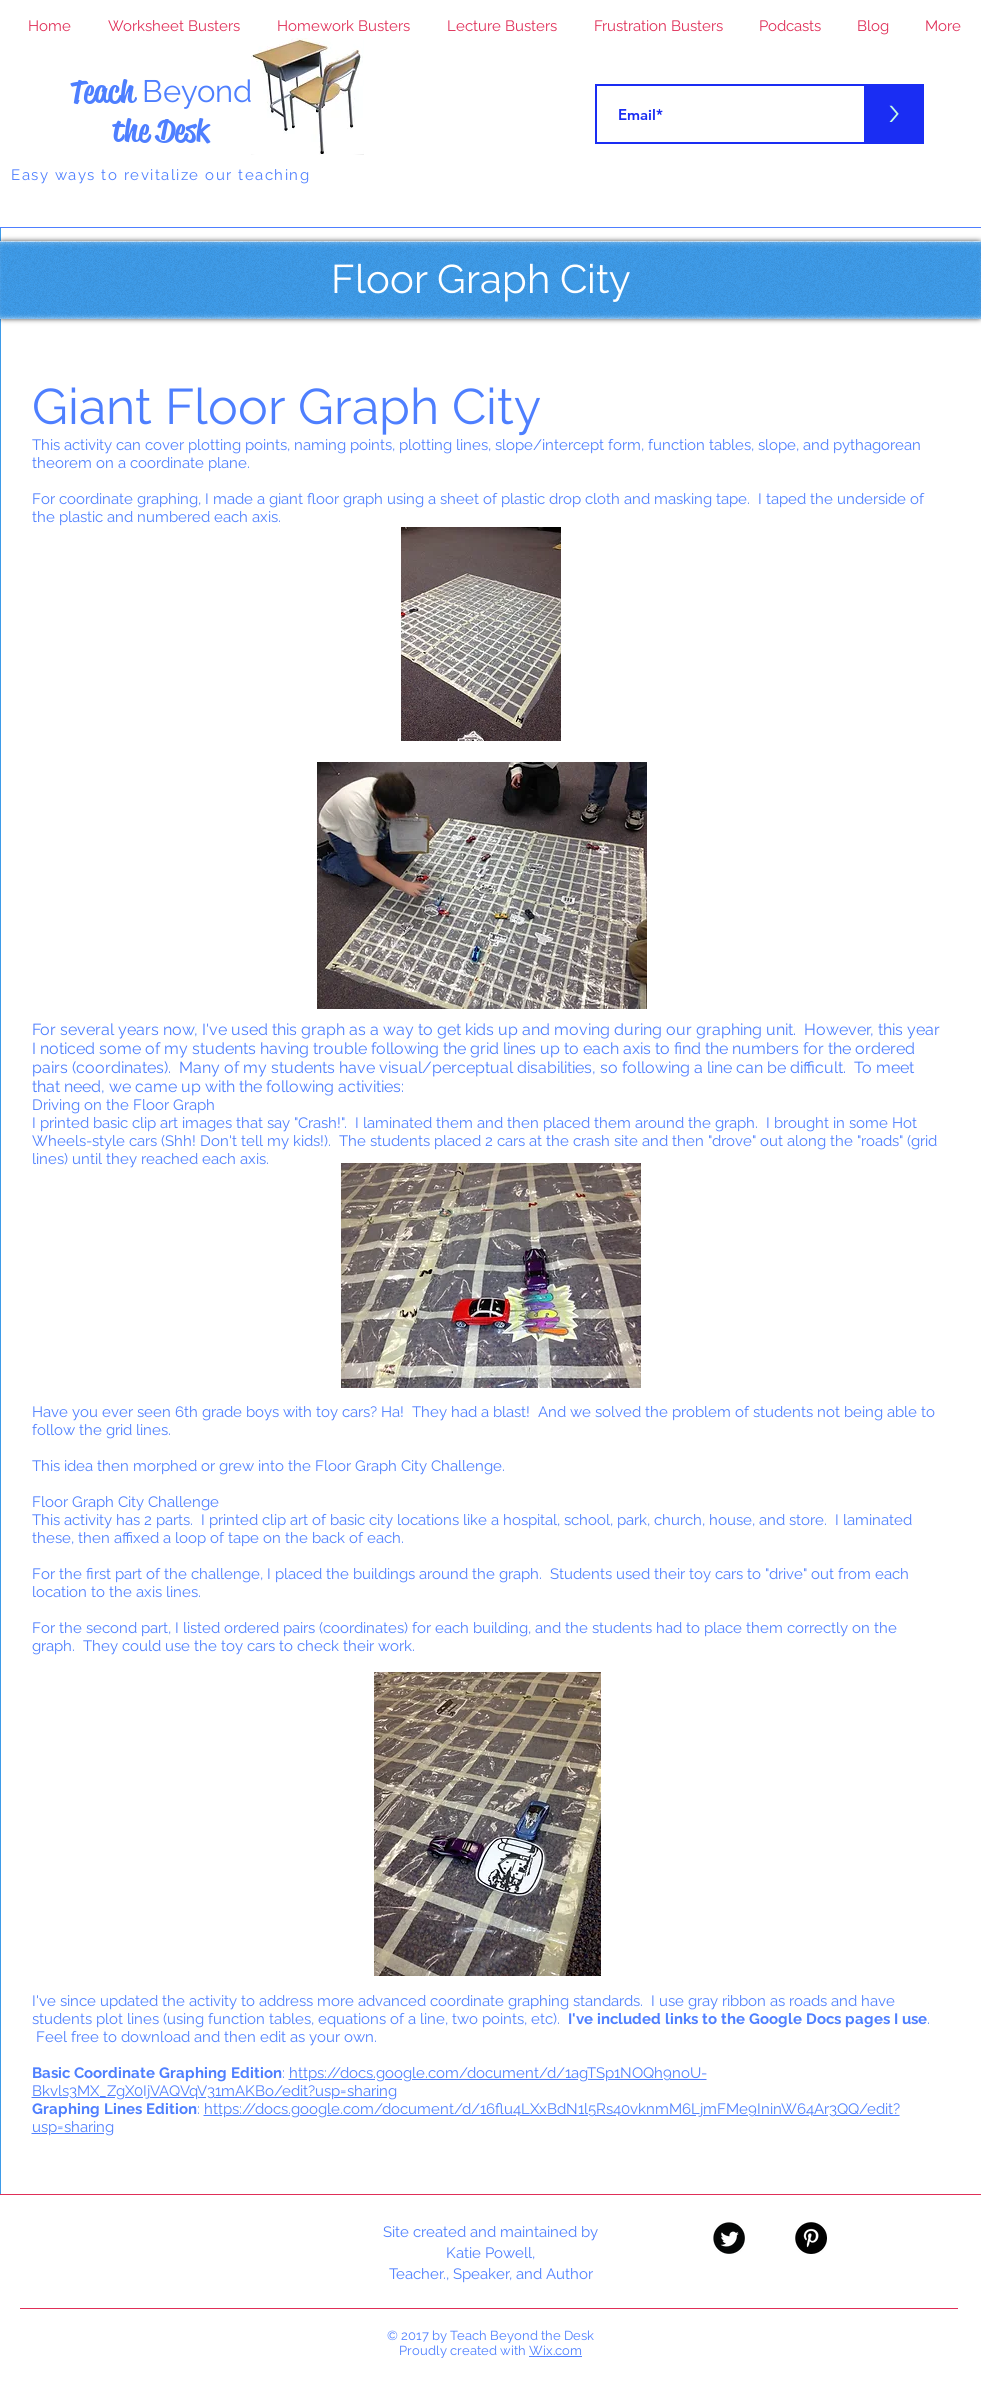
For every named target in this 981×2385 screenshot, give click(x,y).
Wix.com (555, 2350)
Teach (161, 91)
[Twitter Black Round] (729, 2238)
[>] (894, 114)
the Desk (160, 130)
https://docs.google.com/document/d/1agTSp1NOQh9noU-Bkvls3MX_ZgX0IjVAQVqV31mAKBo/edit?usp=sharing (369, 2082)
